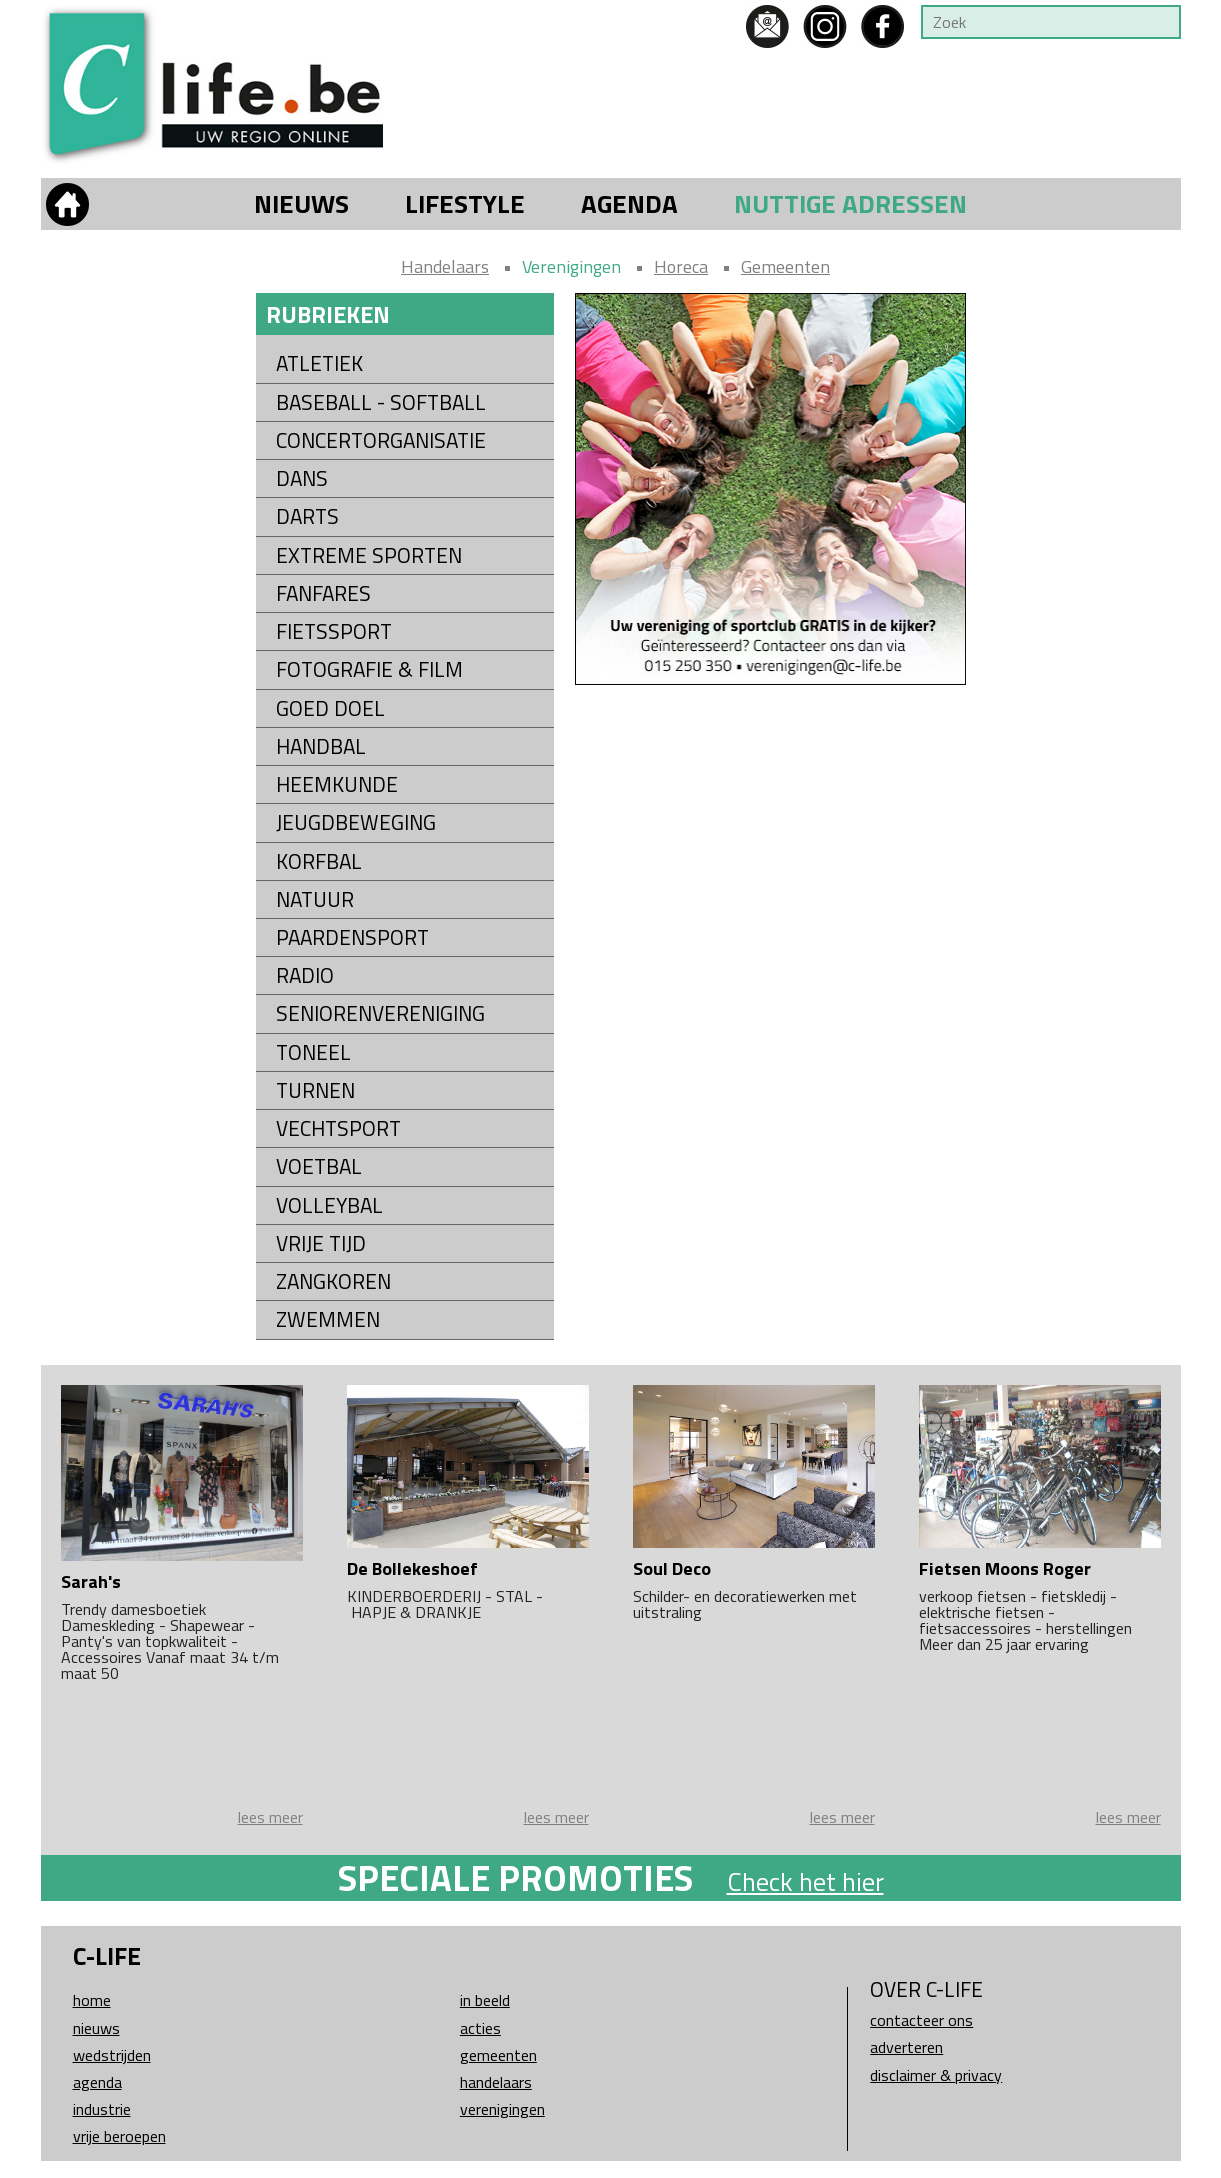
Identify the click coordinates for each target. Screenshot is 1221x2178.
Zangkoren (333, 1281)
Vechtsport (338, 1128)
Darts (307, 516)
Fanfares (323, 593)
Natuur (315, 899)
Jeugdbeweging (356, 822)
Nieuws (301, 204)
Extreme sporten (369, 555)
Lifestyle (465, 204)
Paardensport (352, 937)
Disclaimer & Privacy (936, 2075)
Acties (480, 2028)
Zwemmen (328, 1319)
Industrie (102, 2109)
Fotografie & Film (369, 669)
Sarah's (91, 1581)
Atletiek (319, 363)
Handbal (321, 746)
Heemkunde (337, 784)
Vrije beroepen (119, 2136)
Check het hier (805, 1881)
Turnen (315, 1090)
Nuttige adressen (850, 204)
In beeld (485, 2000)
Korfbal (319, 861)
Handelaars (445, 266)
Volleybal (329, 1205)
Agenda (629, 204)
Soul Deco (672, 1568)
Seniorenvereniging (380, 1013)
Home (92, 2000)
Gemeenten (785, 266)
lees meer (270, 1817)
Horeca (681, 266)
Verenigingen (571, 266)
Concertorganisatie (381, 440)
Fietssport (334, 631)
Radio (305, 975)
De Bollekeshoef (412, 1568)
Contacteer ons (921, 2020)
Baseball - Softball (381, 402)
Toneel (313, 1052)
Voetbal (319, 1166)
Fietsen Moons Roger (1005, 1568)
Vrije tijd (321, 1243)
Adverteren (906, 2047)
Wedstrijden (112, 2055)
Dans (302, 478)
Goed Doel (330, 708)
